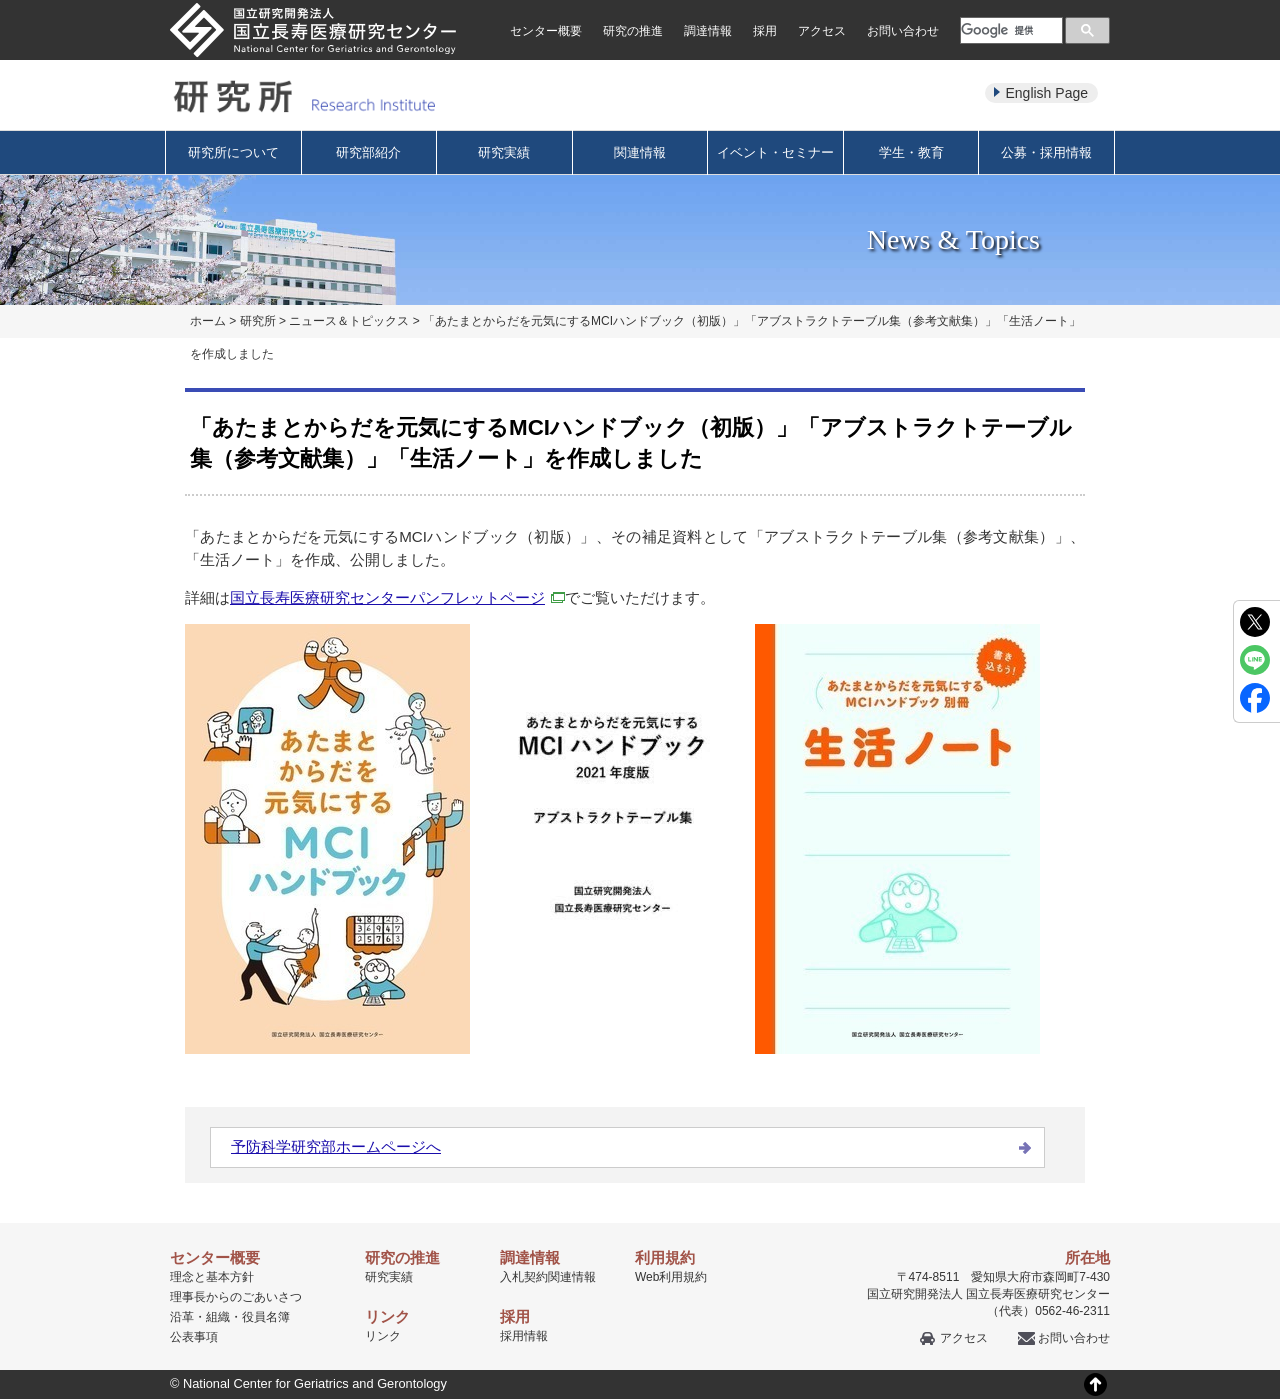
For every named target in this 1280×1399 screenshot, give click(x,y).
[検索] (1009, 30)
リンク (383, 1336)
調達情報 (708, 31)
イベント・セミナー (775, 152)
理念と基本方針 (212, 1277)
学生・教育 (911, 152)
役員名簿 (266, 1317)
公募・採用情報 (1046, 152)
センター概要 (546, 31)
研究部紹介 (368, 152)
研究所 (258, 321)
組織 (218, 1317)
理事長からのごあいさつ (236, 1297)
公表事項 (194, 1337)
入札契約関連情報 (548, 1277)
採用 (765, 31)
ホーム (208, 321)
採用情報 (524, 1336)
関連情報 (640, 152)
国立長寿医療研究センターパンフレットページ (397, 597)
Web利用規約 (671, 1277)
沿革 (182, 1317)
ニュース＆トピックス (349, 321)
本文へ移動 (598, 0)
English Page (1046, 93)
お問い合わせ (903, 31)
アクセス (822, 31)
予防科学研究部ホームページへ (336, 1146)
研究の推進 (633, 31)
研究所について (233, 152)
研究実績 (504, 152)
